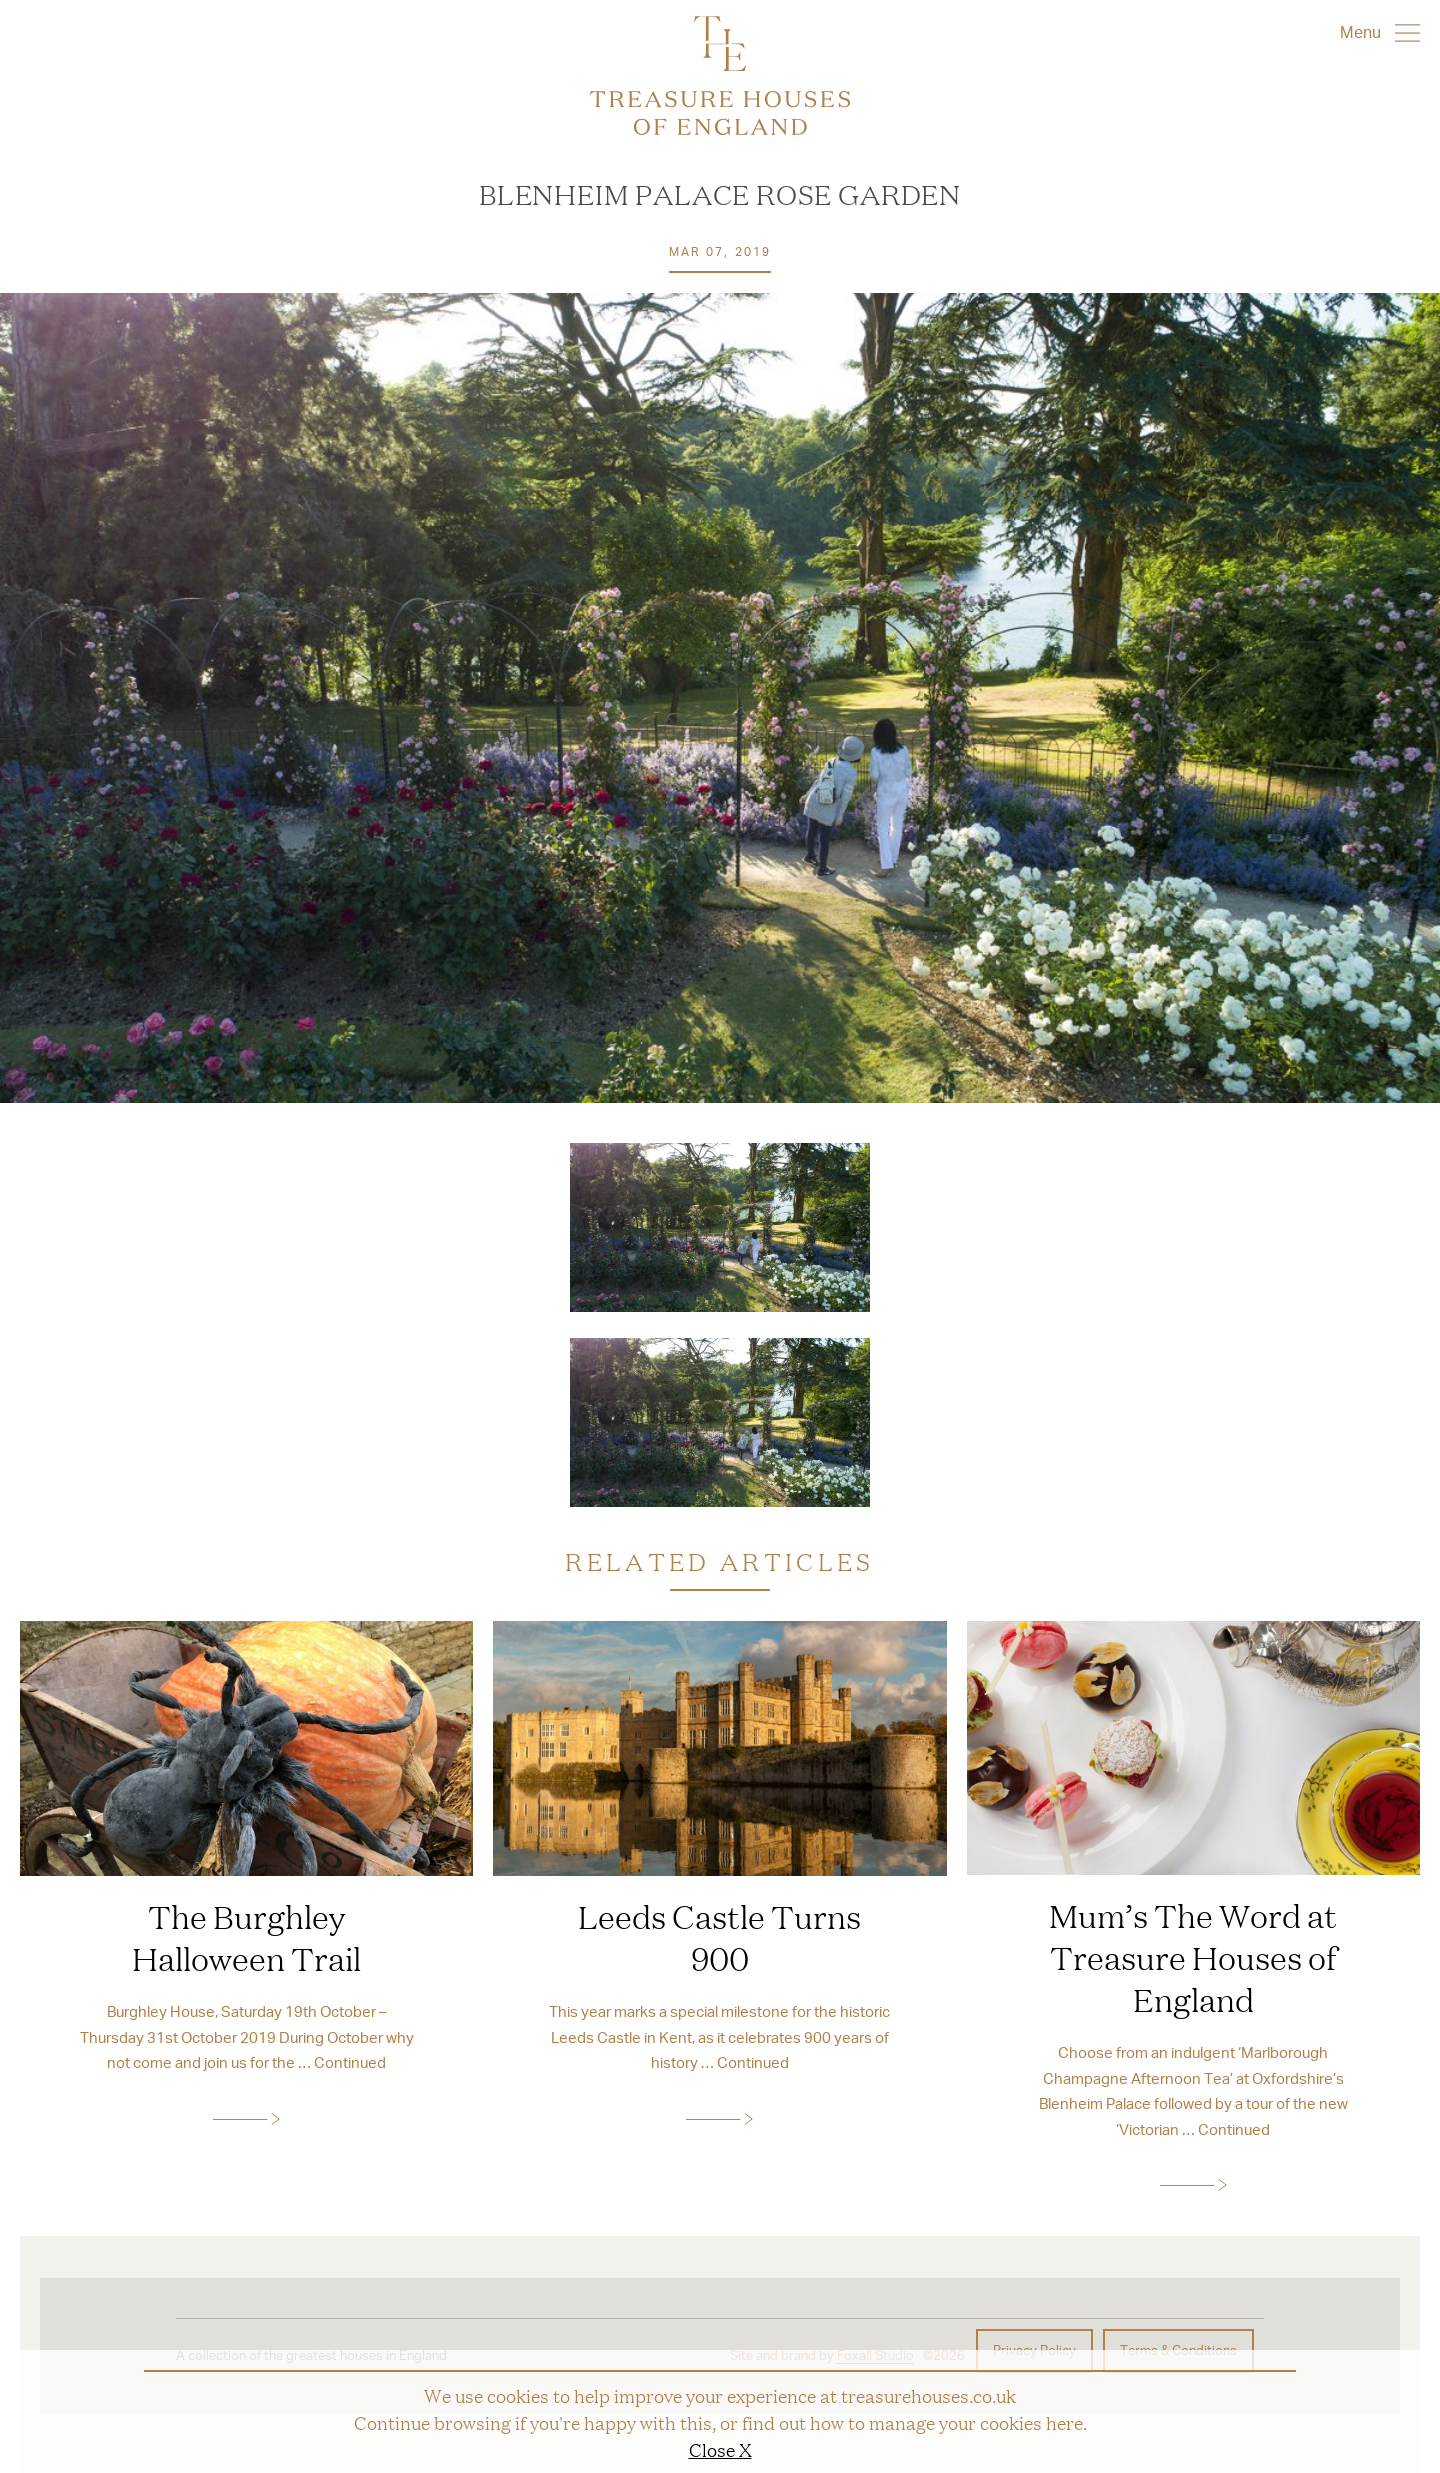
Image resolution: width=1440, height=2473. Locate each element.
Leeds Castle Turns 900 (719, 1937)
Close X (720, 2449)
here (1064, 2422)
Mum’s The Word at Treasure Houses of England (1193, 1956)
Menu (1380, 32)
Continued (350, 2062)
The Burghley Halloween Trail (246, 1937)
